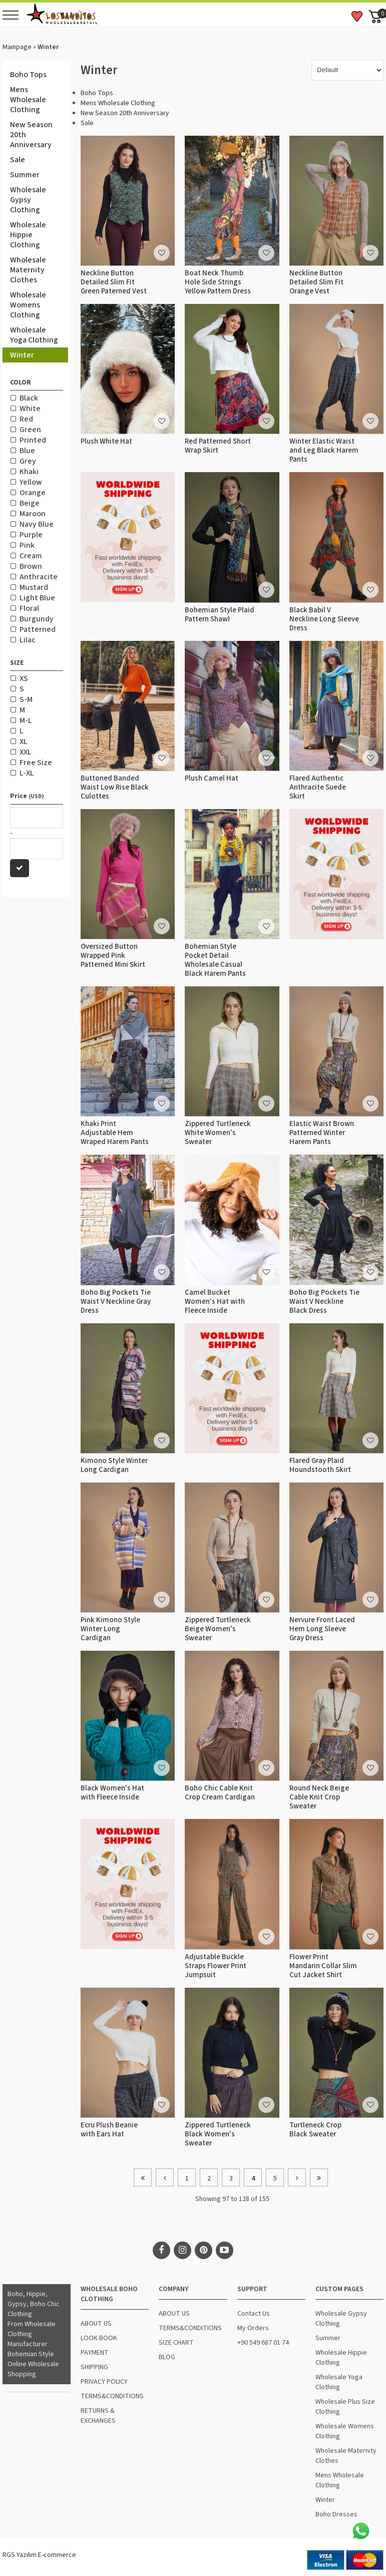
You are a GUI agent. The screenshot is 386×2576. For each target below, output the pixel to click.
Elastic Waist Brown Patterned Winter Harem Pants (321, 1133)
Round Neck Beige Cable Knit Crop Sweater (319, 1797)
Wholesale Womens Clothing (28, 304)
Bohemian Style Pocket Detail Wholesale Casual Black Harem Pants (215, 960)
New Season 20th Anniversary (31, 134)
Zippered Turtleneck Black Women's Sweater (218, 2134)
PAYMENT (95, 2353)
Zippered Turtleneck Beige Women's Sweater (218, 1629)
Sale (17, 159)
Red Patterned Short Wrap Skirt (218, 446)
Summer (25, 174)
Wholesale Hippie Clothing (28, 234)
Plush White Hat (106, 441)
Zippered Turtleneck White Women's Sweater (218, 1133)
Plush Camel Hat (211, 778)
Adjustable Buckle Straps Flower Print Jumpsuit (215, 1966)
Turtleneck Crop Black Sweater (315, 2129)
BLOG (167, 2357)
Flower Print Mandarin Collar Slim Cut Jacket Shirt (323, 1966)
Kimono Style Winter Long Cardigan (114, 1465)
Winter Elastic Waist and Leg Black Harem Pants (323, 450)
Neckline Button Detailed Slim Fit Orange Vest (316, 282)
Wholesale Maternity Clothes (28, 269)
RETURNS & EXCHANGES (98, 2416)
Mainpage (17, 47)
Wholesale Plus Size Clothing (345, 2407)
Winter (22, 354)
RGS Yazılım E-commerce (39, 2555)
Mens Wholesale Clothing (28, 99)
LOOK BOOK (99, 2338)
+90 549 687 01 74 (263, 2343)
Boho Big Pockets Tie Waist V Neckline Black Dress (324, 1301)
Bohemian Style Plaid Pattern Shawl (219, 614)
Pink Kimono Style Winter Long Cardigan (110, 1629)
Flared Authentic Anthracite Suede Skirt (317, 787)
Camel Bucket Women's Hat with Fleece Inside (215, 1301)
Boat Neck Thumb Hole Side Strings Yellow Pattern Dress (218, 282)
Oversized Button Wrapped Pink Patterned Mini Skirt (113, 955)
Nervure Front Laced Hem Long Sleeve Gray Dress (322, 1629)
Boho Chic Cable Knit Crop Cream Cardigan (220, 1792)
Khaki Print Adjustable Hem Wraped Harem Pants (115, 1133)
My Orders (253, 2328)
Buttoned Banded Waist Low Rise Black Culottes (115, 787)
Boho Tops (28, 74)
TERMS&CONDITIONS (112, 2396)
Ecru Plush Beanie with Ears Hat (109, 2129)
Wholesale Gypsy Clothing (28, 199)
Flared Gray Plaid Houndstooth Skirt (320, 1465)
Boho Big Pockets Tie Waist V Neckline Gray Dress (116, 1301)
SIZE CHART (176, 2343)
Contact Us (253, 2314)
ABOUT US (96, 2324)
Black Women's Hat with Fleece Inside (112, 1792)
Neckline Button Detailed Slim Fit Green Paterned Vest (114, 282)
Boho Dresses (336, 2514)
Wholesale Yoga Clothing (34, 334)
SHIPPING (94, 2367)
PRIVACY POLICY (104, 2382)
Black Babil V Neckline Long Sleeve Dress (324, 619)
